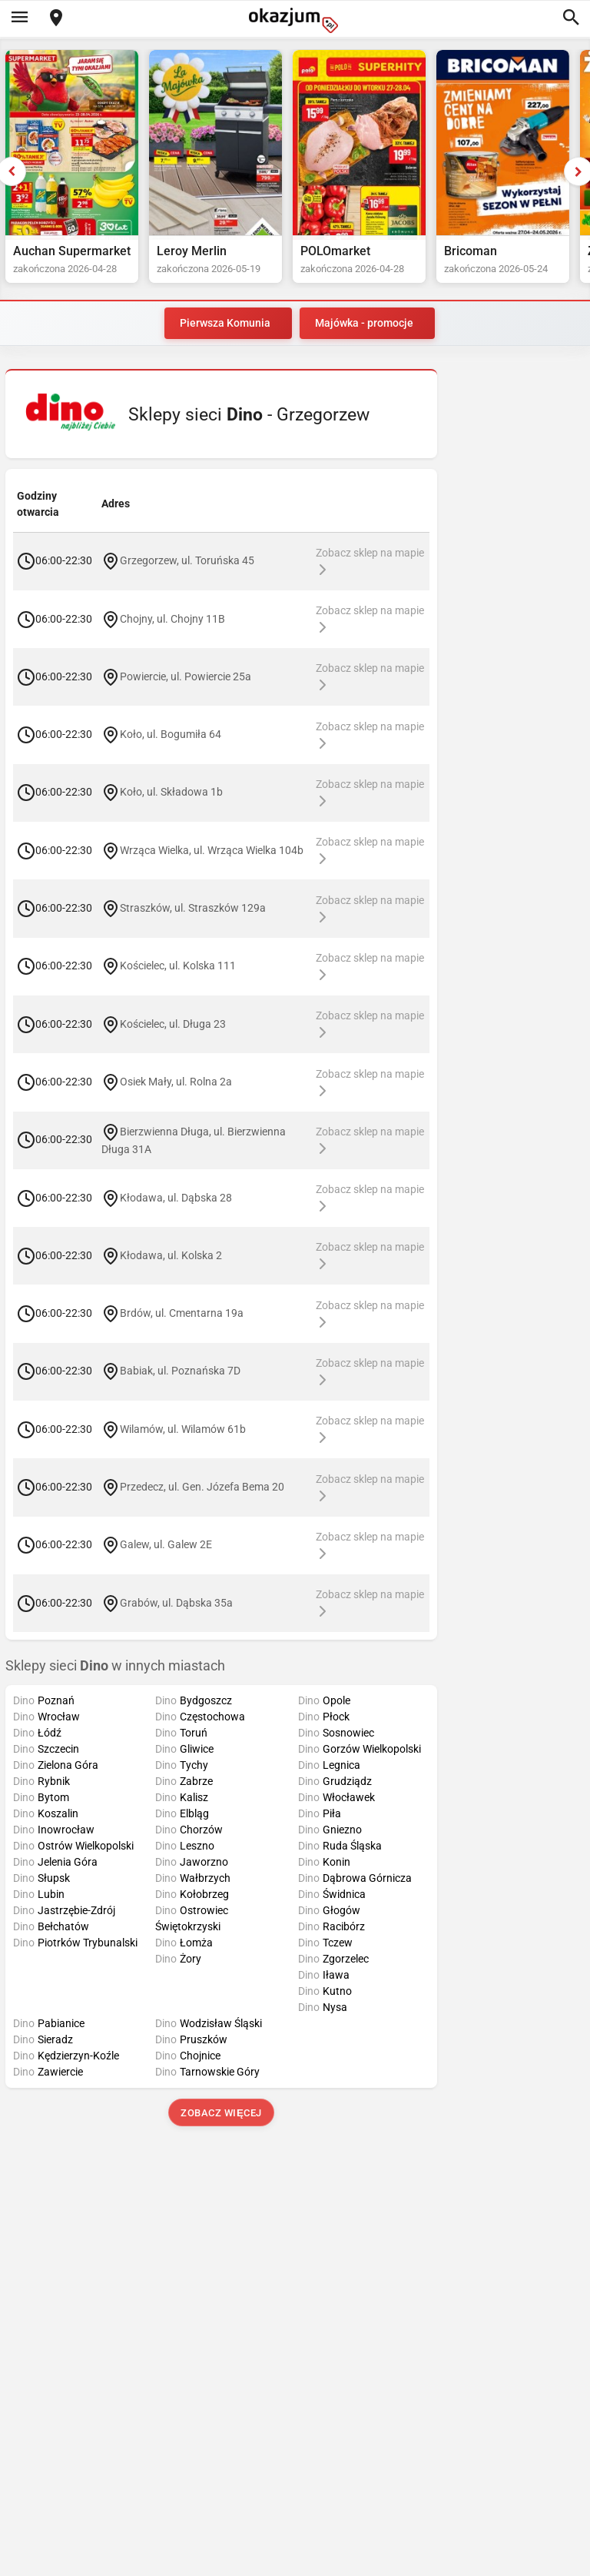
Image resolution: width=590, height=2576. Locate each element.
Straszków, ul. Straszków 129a (193, 908)
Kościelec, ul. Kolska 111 (178, 965)
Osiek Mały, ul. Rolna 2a (176, 1081)
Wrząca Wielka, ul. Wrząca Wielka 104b (211, 849)
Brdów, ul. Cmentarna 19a (182, 1313)
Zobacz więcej (221, 2113)
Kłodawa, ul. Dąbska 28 (176, 1197)
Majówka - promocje (364, 323)
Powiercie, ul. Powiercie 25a (185, 676)
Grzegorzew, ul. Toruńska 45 (187, 560)
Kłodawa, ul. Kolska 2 (171, 1255)
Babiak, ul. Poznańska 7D (180, 1370)
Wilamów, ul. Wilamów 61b (183, 1428)
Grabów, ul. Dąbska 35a (176, 1602)
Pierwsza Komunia (225, 323)
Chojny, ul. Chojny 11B (172, 618)
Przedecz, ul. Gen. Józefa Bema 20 (202, 1487)
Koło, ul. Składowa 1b (171, 792)
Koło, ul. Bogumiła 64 (170, 734)
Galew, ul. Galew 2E (166, 1544)
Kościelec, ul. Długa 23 (173, 1023)
